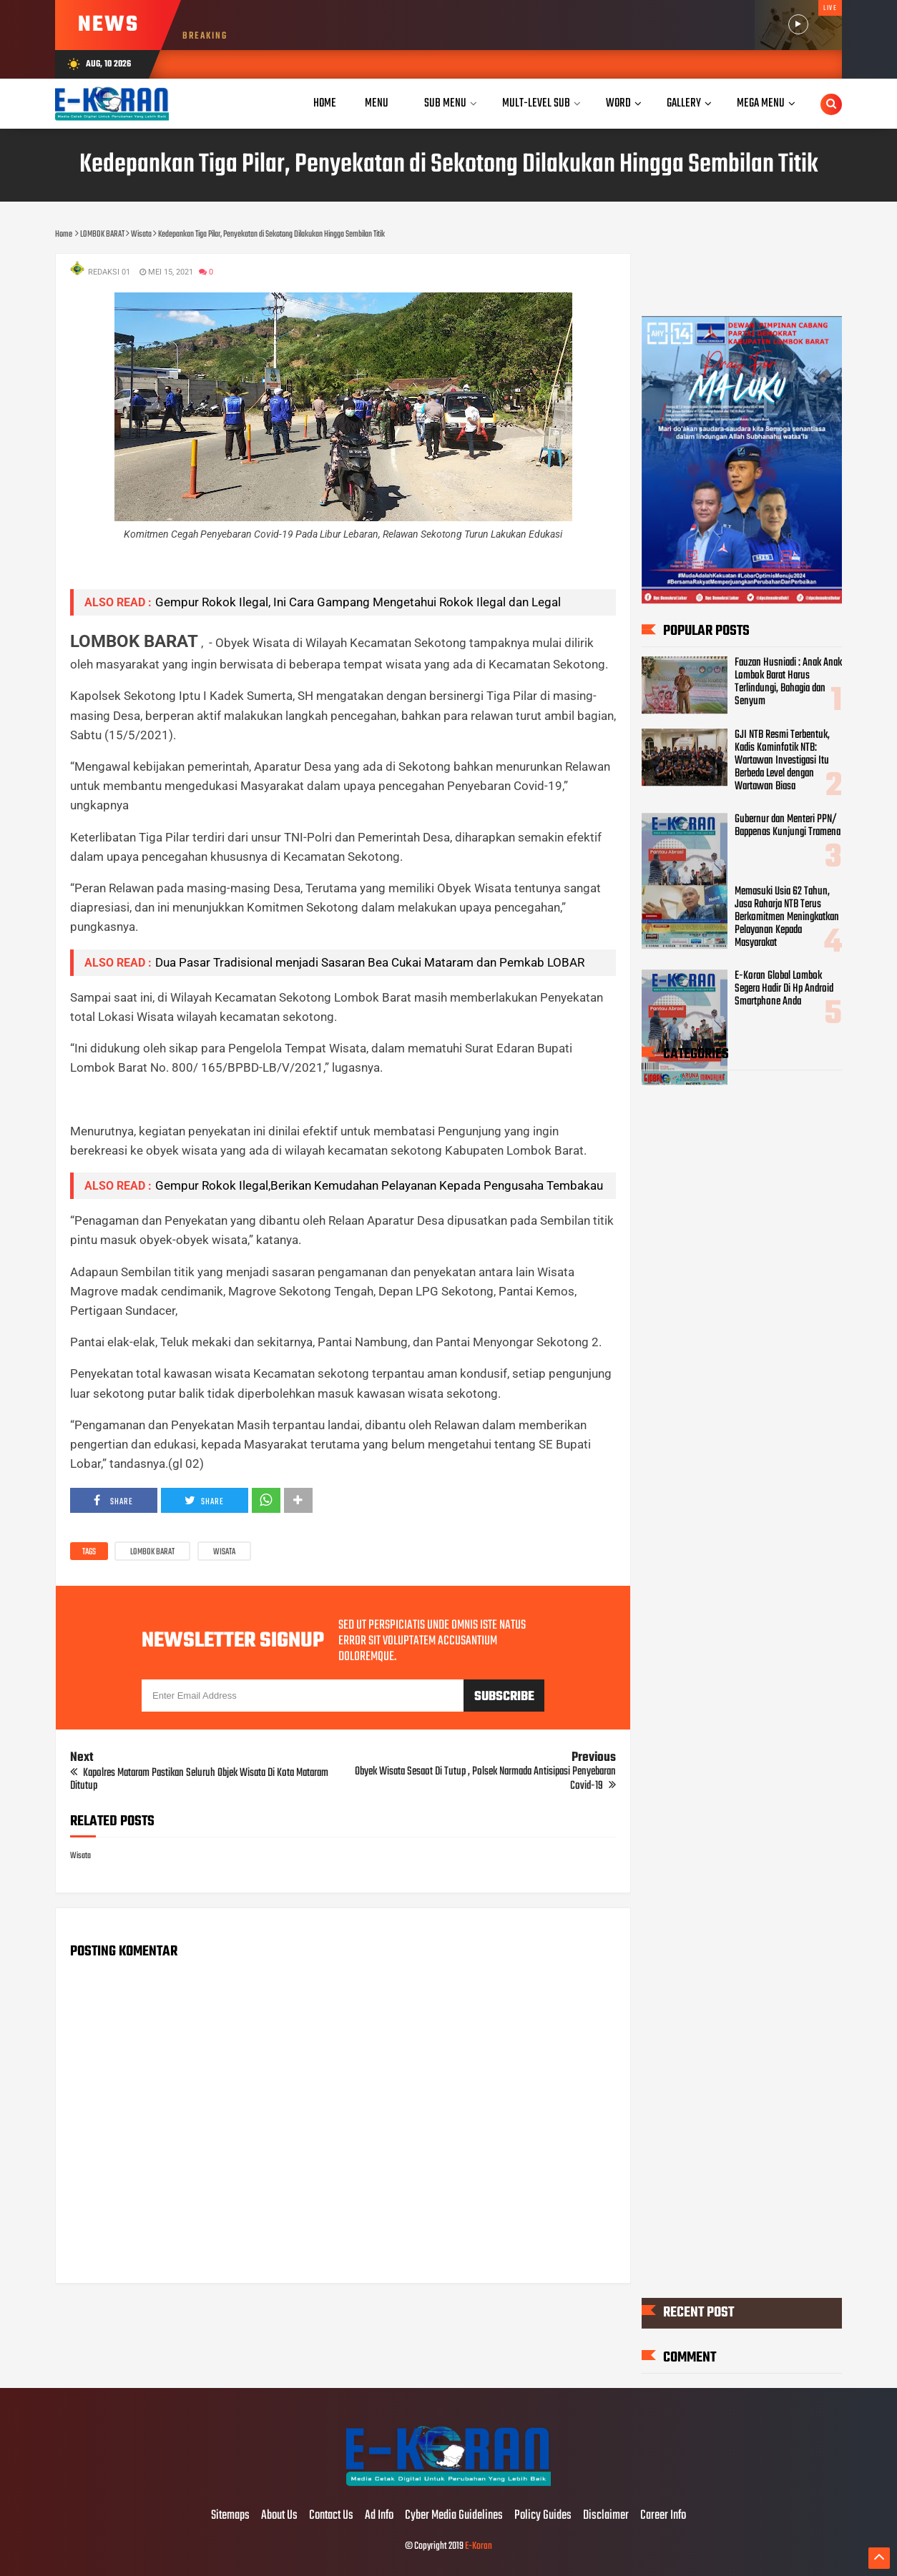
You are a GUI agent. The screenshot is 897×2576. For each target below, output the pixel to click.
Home (324, 103)
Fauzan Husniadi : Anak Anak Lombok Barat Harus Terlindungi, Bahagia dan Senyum (788, 682)
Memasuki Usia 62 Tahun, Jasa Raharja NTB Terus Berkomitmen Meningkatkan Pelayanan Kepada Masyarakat (787, 917)
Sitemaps (230, 2516)
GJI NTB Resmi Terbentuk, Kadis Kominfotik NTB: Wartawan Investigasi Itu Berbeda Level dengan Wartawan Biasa (782, 761)
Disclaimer (606, 2516)
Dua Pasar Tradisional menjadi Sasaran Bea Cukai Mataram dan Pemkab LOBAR (369, 962)
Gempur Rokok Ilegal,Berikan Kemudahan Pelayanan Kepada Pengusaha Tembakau (379, 1185)
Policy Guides (543, 2516)
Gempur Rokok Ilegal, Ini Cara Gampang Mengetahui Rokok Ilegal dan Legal (358, 602)
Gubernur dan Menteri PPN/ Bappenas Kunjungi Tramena (787, 826)
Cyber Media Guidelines (454, 2516)
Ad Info (379, 2516)
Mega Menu (761, 103)
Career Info (663, 2516)
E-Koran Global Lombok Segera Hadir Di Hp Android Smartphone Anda (784, 989)
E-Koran (478, 2546)
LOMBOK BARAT (152, 1552)
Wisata (224, 1552)
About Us (279, 2516)
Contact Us (331, 2516)
